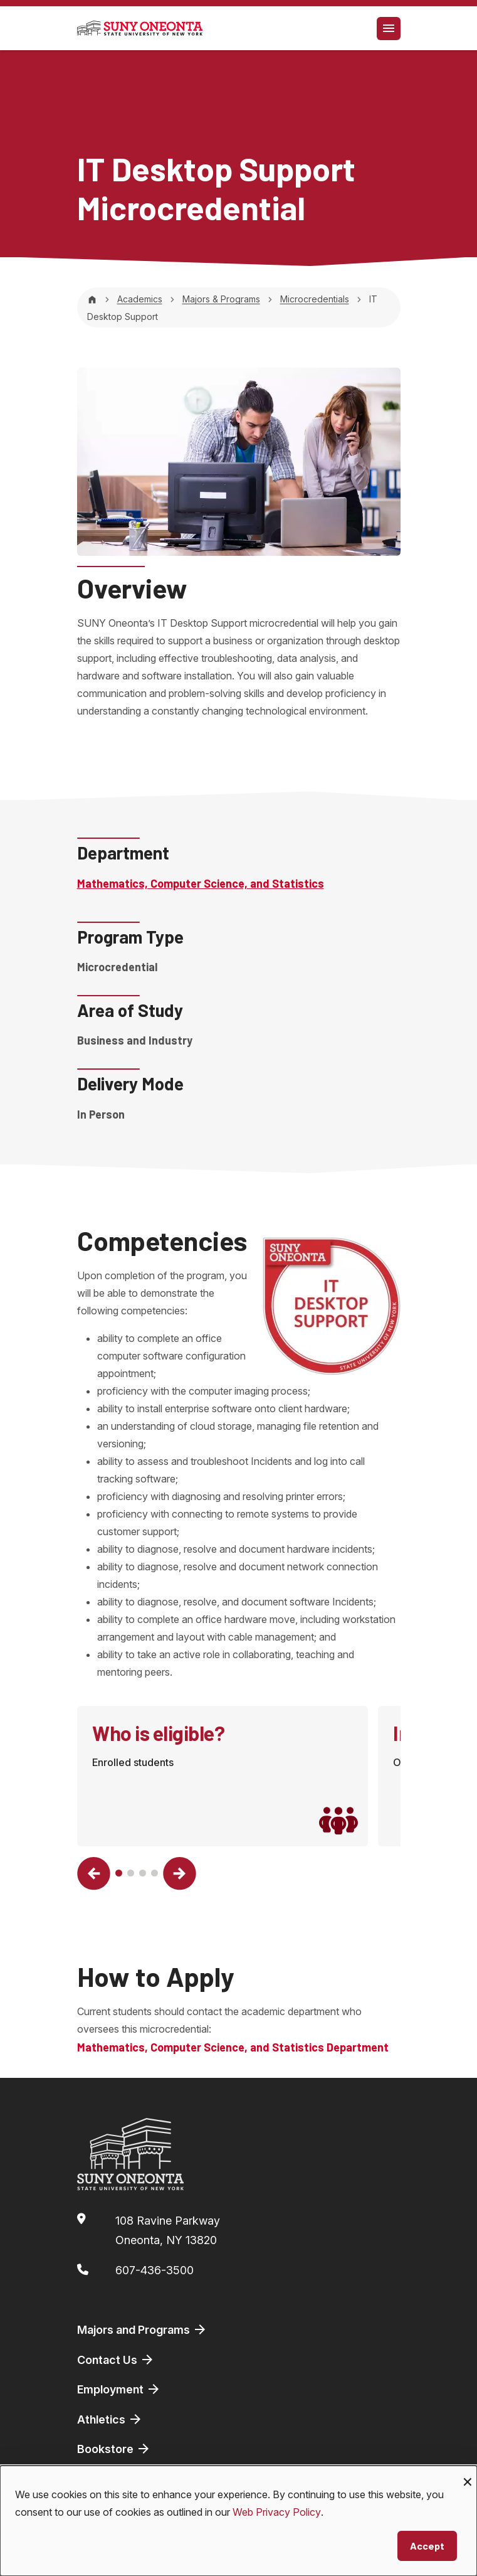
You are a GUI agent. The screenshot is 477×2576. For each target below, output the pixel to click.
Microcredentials (314, 299)
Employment (119, 2389)
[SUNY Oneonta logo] (139, 28)
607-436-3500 (154, 2270)
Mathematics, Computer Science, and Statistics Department (233, 2047)
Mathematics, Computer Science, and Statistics (200, 883)
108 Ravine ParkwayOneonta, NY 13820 (167, 2230)
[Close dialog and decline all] (467, 2473)
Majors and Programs (142, 2329)
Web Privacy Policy (277, 2512)
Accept (427, 2546)
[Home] (92, 299)
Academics (139, 299)
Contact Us (116, 2359)
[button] (93, 1873)
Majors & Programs (221, 299)
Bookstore (114, 2448)
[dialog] (238, 2521)
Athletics (110, 2419)
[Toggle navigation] (389, 28)
